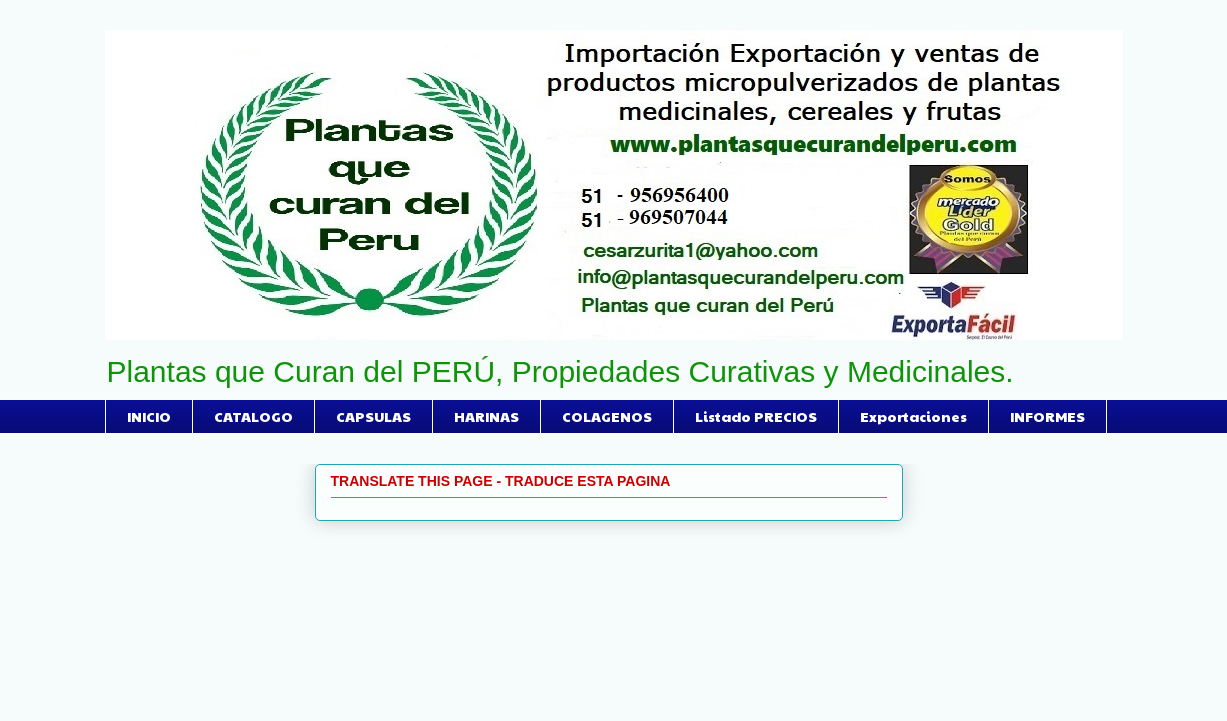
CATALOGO (253, 416)
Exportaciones (913, 416)
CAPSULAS (373, 416)
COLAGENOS (607, 416)
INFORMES (1047, 416)
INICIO (149, 416)
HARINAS (486, 416)
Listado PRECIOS (756, 416)
